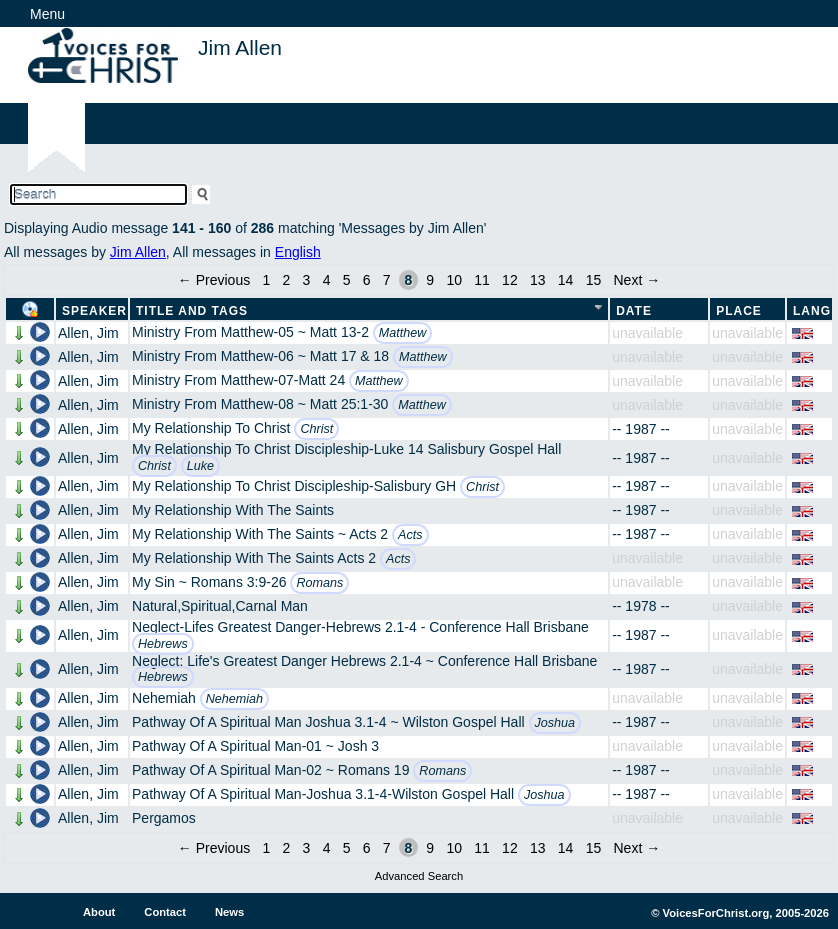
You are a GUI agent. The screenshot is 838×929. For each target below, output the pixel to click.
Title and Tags (192, 311)
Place (739, 311)
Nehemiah (234, 699)
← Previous (214, 280)
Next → (636, 280)
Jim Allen (138, 252)
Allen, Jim (88, 333)
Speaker (94, 311)
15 (594, 280)
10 (454, 280)
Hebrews (163, 644)
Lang (812, 311)
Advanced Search (419, 876)
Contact (165, 912)
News (229, 912)
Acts (410, 535)
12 (510, 280)
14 (566, 280)
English (298, 252)
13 (538, 280)
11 (482, 280)
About (99, 912)
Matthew (403, 333)
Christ (316, 429)
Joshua (555, 723)
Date (634, 311)
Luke (200, 466)
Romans (319, 583)
